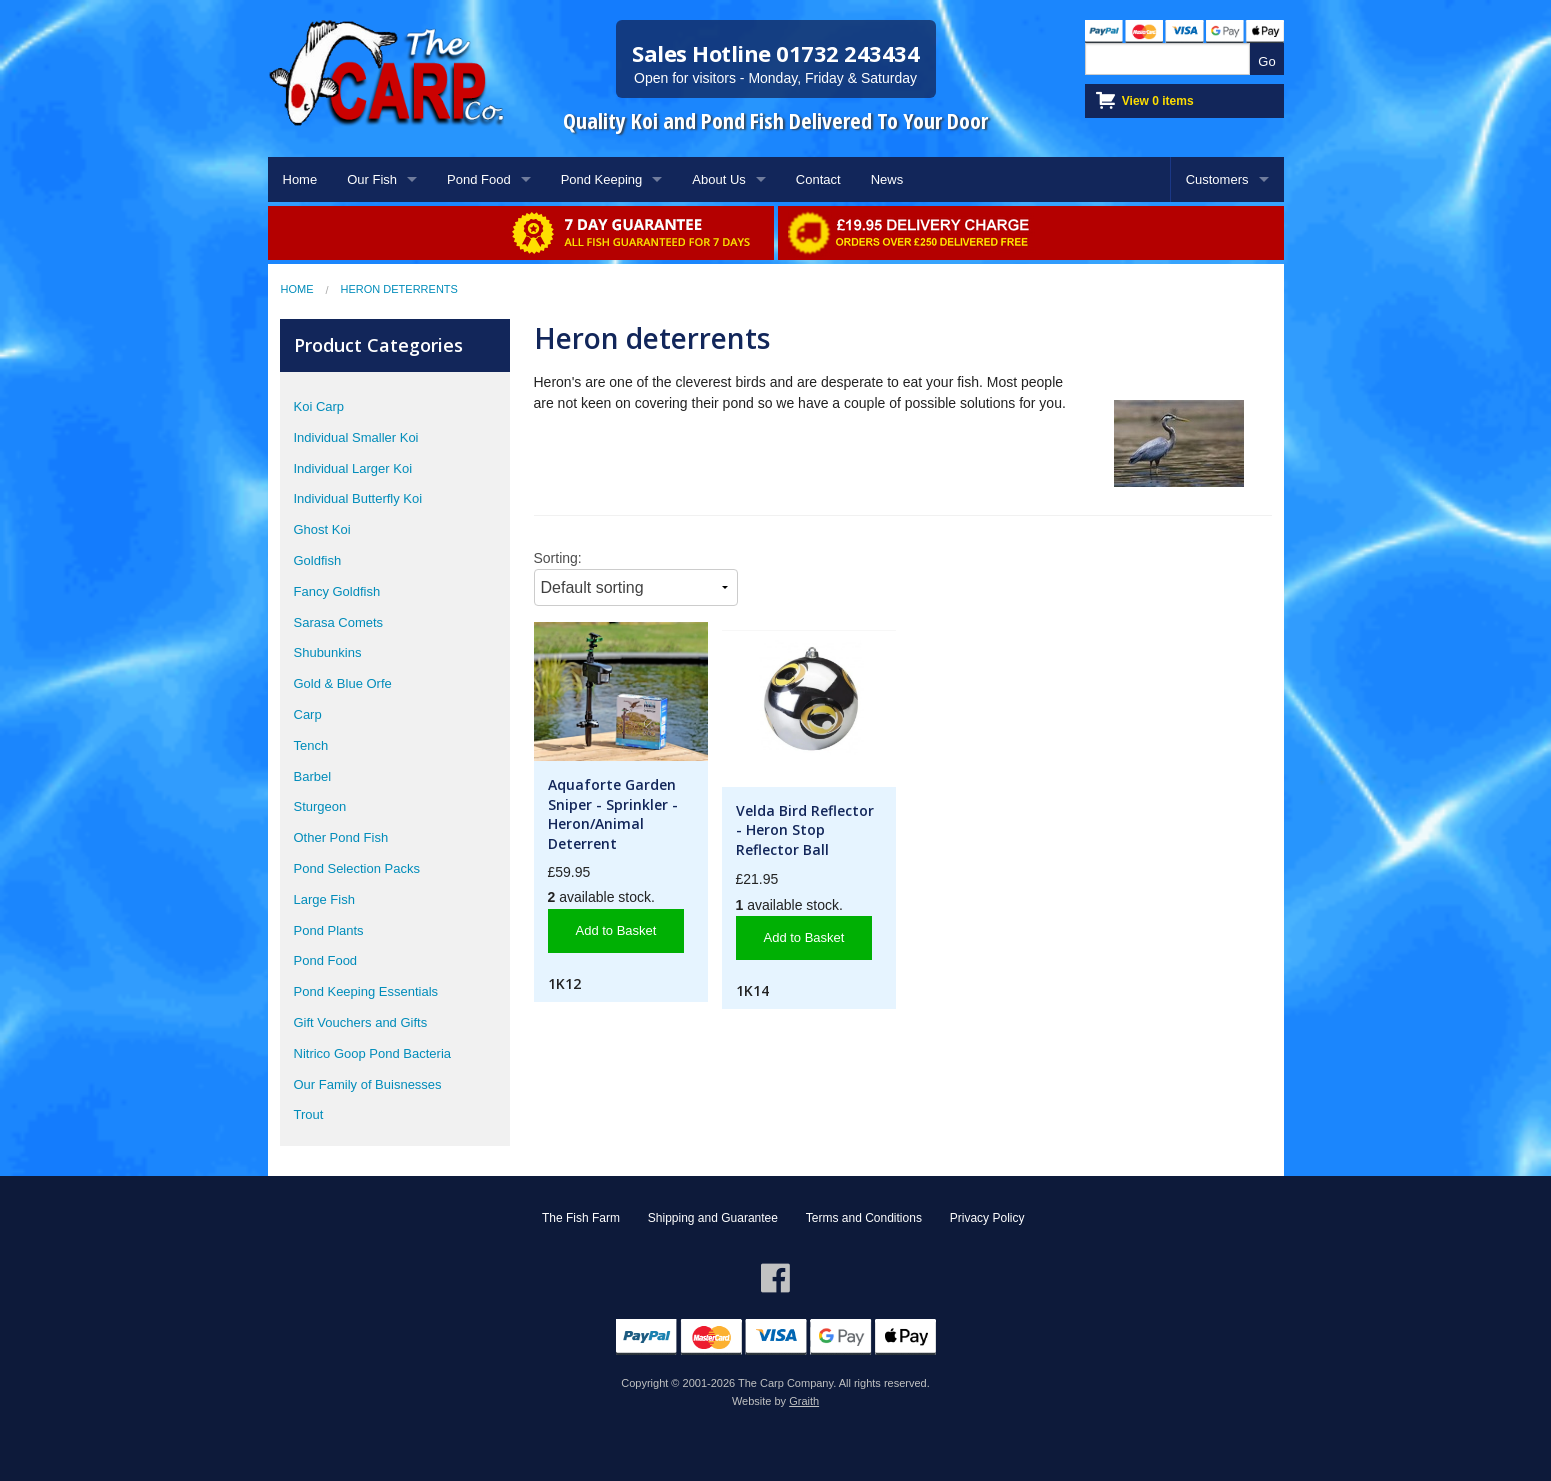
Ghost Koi (322, 529)
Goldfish (318, 560)
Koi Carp (319, 406)
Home (300, 179)
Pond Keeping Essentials (366, 991)
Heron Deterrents (399, 289)
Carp (308, 714)
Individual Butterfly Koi (358, 498)
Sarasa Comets (339, 622)
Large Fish (324, 899)
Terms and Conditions (864, 1218)
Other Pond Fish (341, 837)
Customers (1217, 179)
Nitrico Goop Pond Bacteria (373, 1053)
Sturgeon (320, 806)
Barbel (313, 776)
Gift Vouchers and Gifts (361, 1022)
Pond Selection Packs (357, 868)
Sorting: (558, 558)
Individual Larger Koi (353, 468)
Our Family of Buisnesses (368, 1084)
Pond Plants (329, 930)
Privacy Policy (987, 1218)
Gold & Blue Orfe (343, 683)
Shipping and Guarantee (713, 1218)
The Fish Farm (581, 1218)
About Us (718, 179)
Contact (818, 179)
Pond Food (479, 179)
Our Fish (372, 179)
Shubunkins (328, 652)
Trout (309, 1114)
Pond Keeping (602, 179)
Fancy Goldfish (337, 591)
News (887, 179)
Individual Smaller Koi (356, 437)
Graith (804, 1401)
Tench (311, 745)
